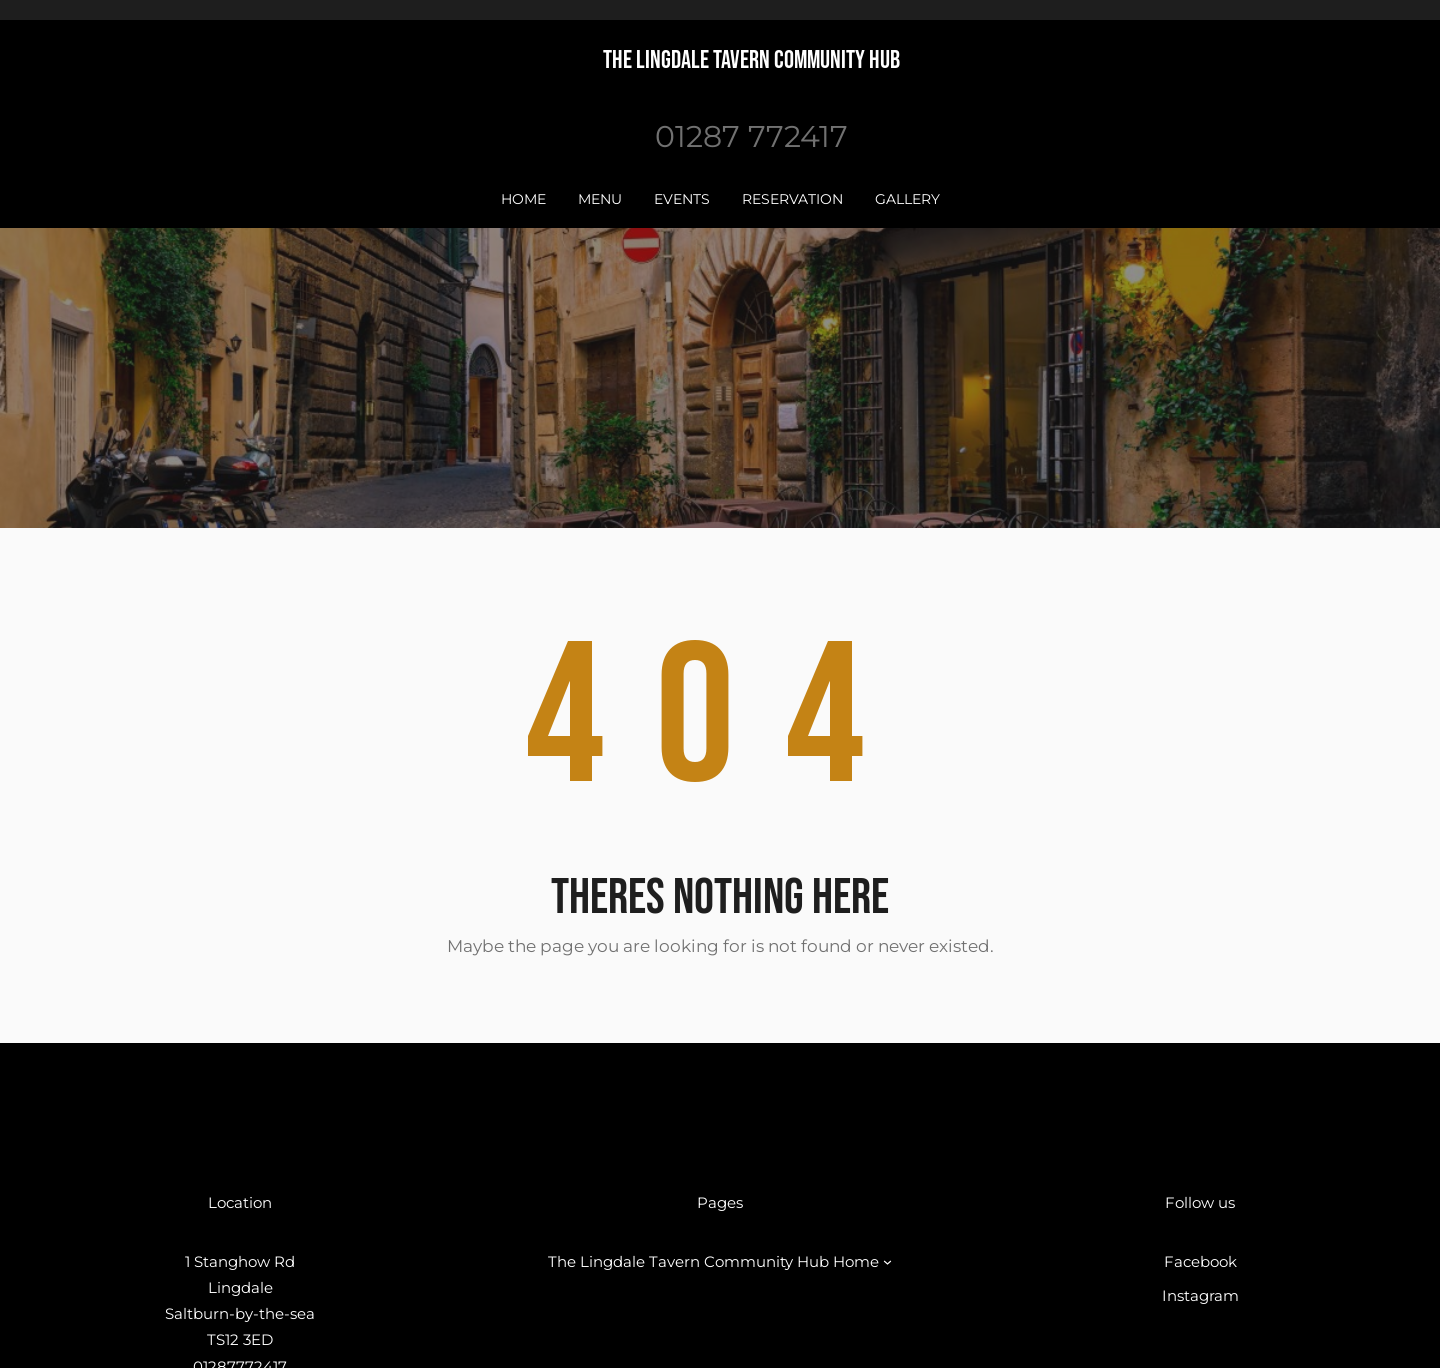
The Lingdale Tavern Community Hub (751, 60)
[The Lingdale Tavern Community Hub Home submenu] (887, 1261)
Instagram (1200, 1295)
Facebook (1200, 1261)
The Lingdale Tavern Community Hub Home (713, 1261)
